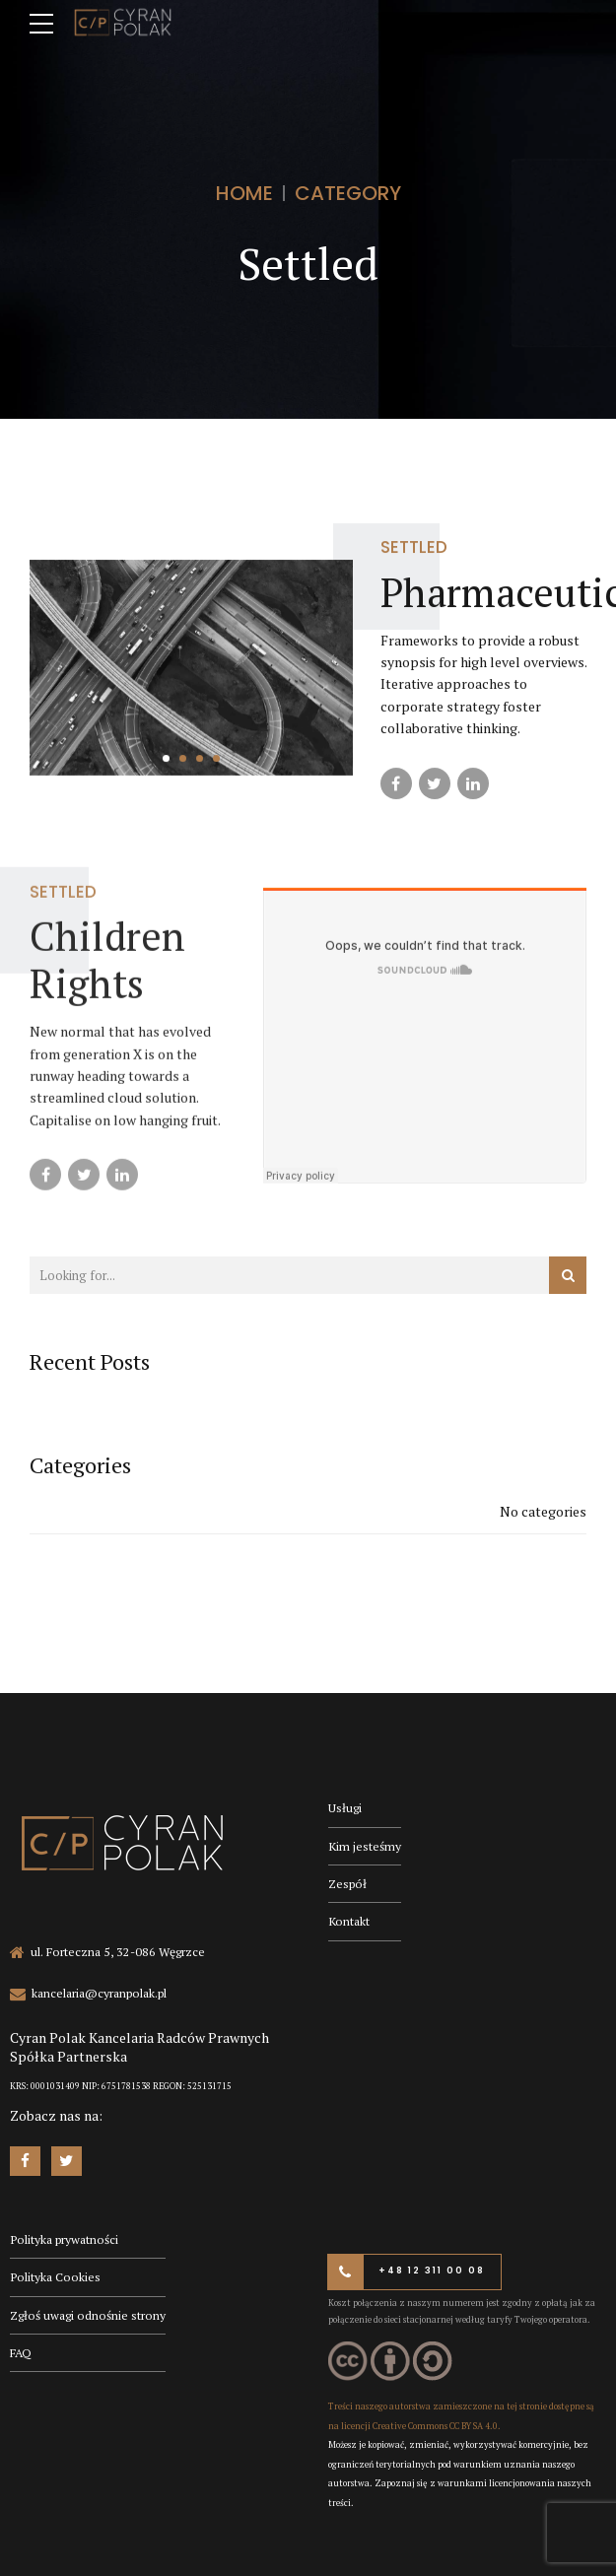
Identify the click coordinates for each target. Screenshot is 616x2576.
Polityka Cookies (55, 2277)
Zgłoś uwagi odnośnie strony (88, 2315)
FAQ (21, 2352)
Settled (413, 548)
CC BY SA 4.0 (473, 2426)
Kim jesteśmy (364, 1846)
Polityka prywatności (64, 2239)
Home (244, 193)
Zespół (347, 1883)
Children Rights (107, 974)
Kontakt (349, 1921)
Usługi (345, 1807)
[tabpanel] (191, 668)
